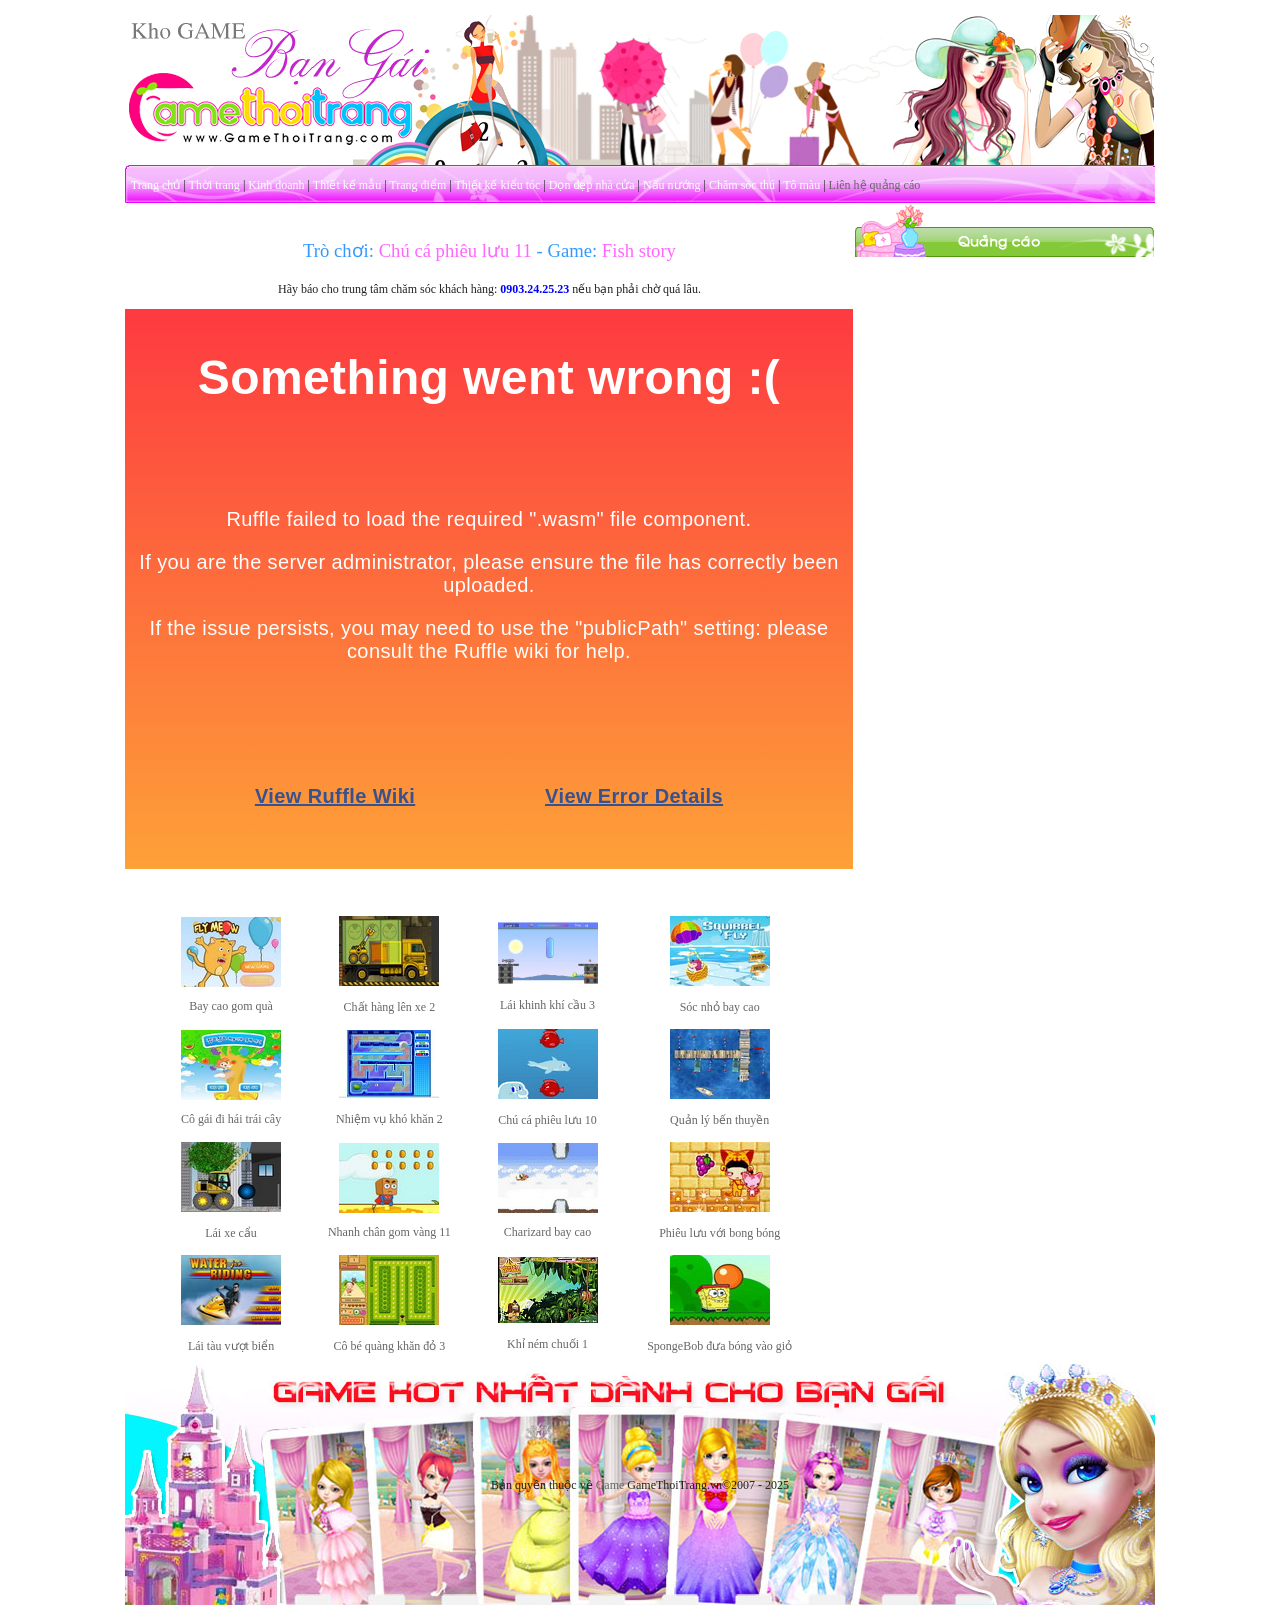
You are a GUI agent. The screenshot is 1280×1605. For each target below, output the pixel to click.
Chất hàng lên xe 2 (390, 1007)
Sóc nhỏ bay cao (720, 1007)
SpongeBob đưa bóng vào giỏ (719, 1346)
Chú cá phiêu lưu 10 (547, 1120)
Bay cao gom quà (231, 1006)
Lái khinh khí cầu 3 (547, 1005)
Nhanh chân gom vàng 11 (389, 1232)
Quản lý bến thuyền (719, 1120)
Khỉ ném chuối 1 (547, 1344)
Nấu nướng (672, 185)
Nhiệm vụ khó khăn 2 (389, 1119)
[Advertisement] (1005, 558)
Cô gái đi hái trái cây (231, 1119)
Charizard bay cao (547, 1232)
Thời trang (214, 185)
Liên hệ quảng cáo (875, 185)
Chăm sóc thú (742, 185)
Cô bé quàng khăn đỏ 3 (389, 1346)
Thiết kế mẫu (347, 185)
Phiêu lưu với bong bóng (719, 1233)
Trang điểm (417, 185)
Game (610, 1485)
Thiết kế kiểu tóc (497, 185)
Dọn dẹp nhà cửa (592, 185)
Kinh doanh (276, 185)
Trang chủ (156, 185)
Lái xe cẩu (231, 1233)
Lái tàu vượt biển (231, 1346)
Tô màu (801, 185)
